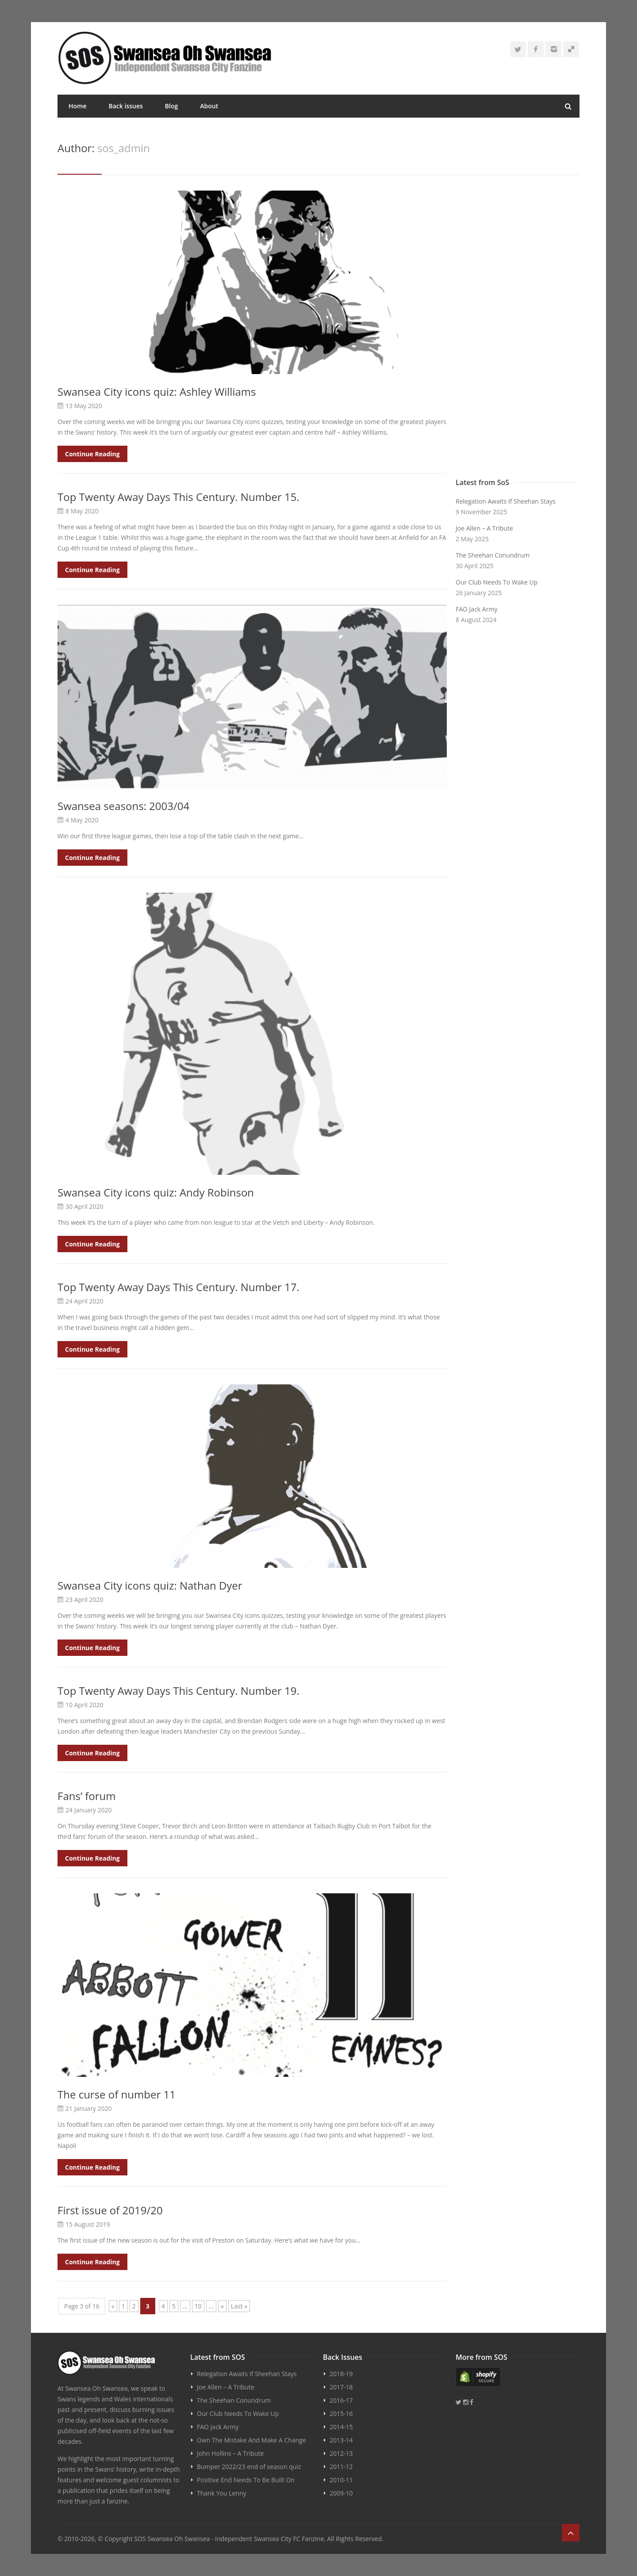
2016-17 (341, 2400)
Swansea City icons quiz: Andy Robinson (156, 1192)
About (209, 106)
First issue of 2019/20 (110, 2210)
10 (198, 2306)
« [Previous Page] (113, 2306)
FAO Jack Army (476, 609)
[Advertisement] (517, 332)
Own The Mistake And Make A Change (251, 2440)
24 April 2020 (84, 1301)
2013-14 (341, 2440)
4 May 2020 (82, 820)
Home (78, 106)
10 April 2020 (84, 1705)
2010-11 (341, 2480)
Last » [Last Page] (239, 2306)
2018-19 (341, 2374)
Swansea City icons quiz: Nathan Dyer (150, 1585)
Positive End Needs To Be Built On (246, 2480)
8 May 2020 (82, 511)
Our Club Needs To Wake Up (496, 582)
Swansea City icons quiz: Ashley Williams (157, 391)
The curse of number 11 (117, 2094)
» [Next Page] (222, 2306)
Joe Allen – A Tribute (484, 528)
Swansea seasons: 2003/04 (123, 806)
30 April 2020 (84, 1206)
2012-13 (341, 2453)
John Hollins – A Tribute (230, 2453)
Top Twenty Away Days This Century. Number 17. (178, 1287)
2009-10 (341, 2493)
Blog (171, 106)
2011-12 (341, 2466)
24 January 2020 (88, 1810)
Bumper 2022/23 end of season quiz (249, 2466)
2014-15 (341, 2427)
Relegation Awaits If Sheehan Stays (506, 501)
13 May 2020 (83, 405)
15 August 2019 (87, 2224)
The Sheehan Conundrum (493, 555)
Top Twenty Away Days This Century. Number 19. (178, 1690)
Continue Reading (92, 454)
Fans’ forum (86, 1796)
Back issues (126, 106)
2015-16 (341, 2413)
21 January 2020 (88, 2108)
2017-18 (341, 2387)
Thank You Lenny (221, 2493)
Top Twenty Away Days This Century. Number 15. (178, 496)
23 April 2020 (84, 1599)
